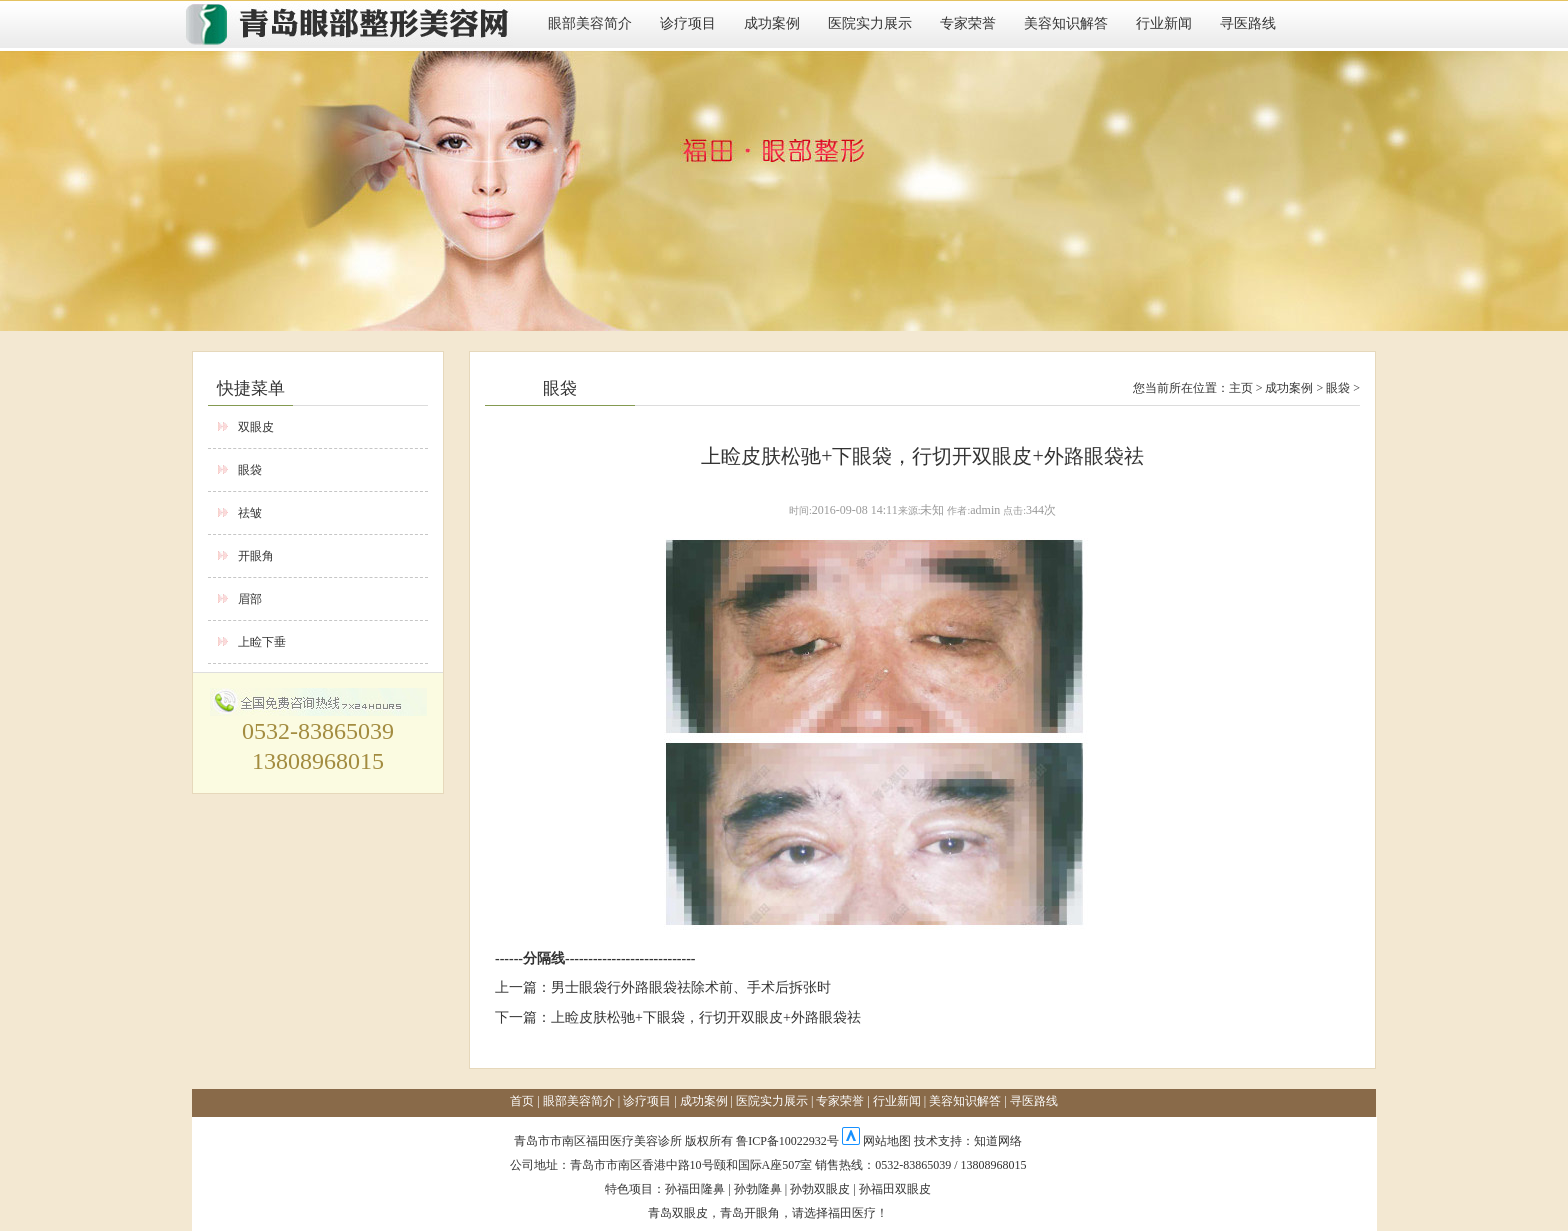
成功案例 (772, 23)
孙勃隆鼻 (758, 1189)
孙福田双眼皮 (895, 1189)
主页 (1241, 388)
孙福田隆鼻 (695, 1189)
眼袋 (250, 470)
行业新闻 (1164, 23)
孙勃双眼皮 (820, 1189)
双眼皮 (256, 427)
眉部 (250, 599)
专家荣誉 (968, 23)
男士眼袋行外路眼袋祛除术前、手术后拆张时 (691, 987)
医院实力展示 (870, 23)
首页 (522, 1101)
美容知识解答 (1066, 23)
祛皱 (250, 513)
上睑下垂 (262, 642)
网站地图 (887, 1141)
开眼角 (256, 556)
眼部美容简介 (590, 23)
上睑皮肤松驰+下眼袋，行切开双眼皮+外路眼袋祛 (706, 1017)
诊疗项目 (688, 23)
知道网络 (998, 1141)
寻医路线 (1248, 23)
